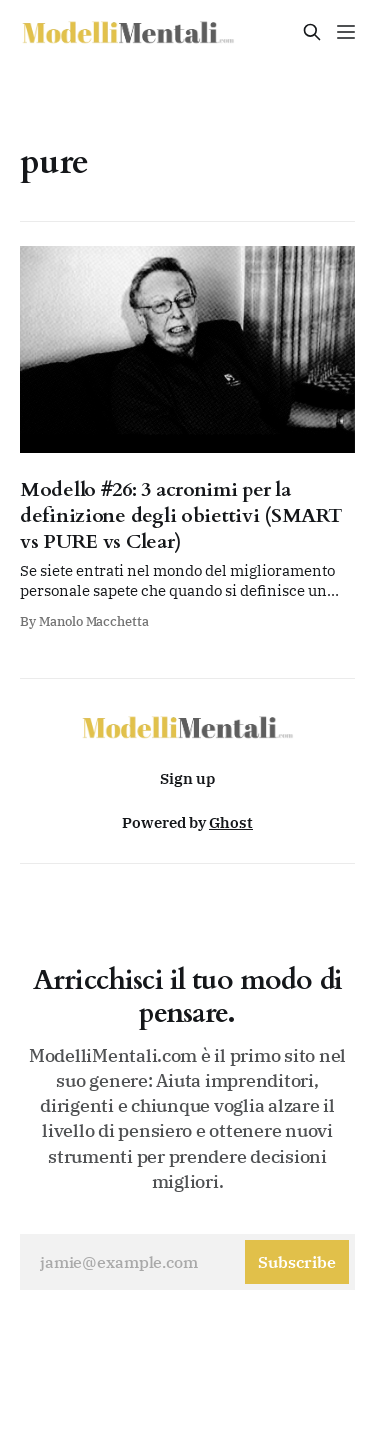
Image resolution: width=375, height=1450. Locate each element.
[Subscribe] (297, 1262)
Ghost (231, 822)
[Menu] (346, 32)
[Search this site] (312, 32)
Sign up (187, 778)
